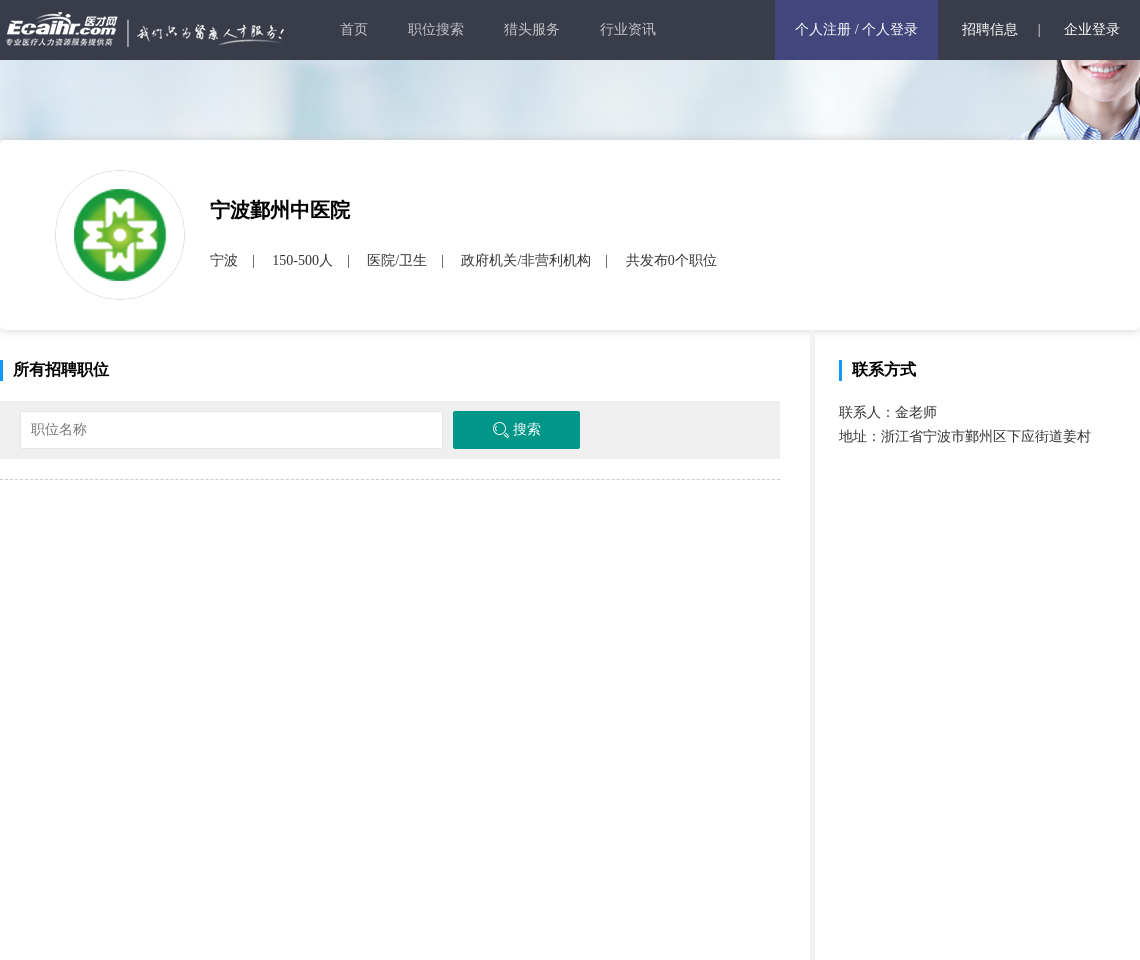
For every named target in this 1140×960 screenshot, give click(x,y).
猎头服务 (532, 29)
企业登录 (1092, 29)
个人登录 (890, 29)
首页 (354, 29)
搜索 (516, 430)
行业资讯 (628, 29)
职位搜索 (436, 29)
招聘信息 (990, 29)
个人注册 (823, 29)
